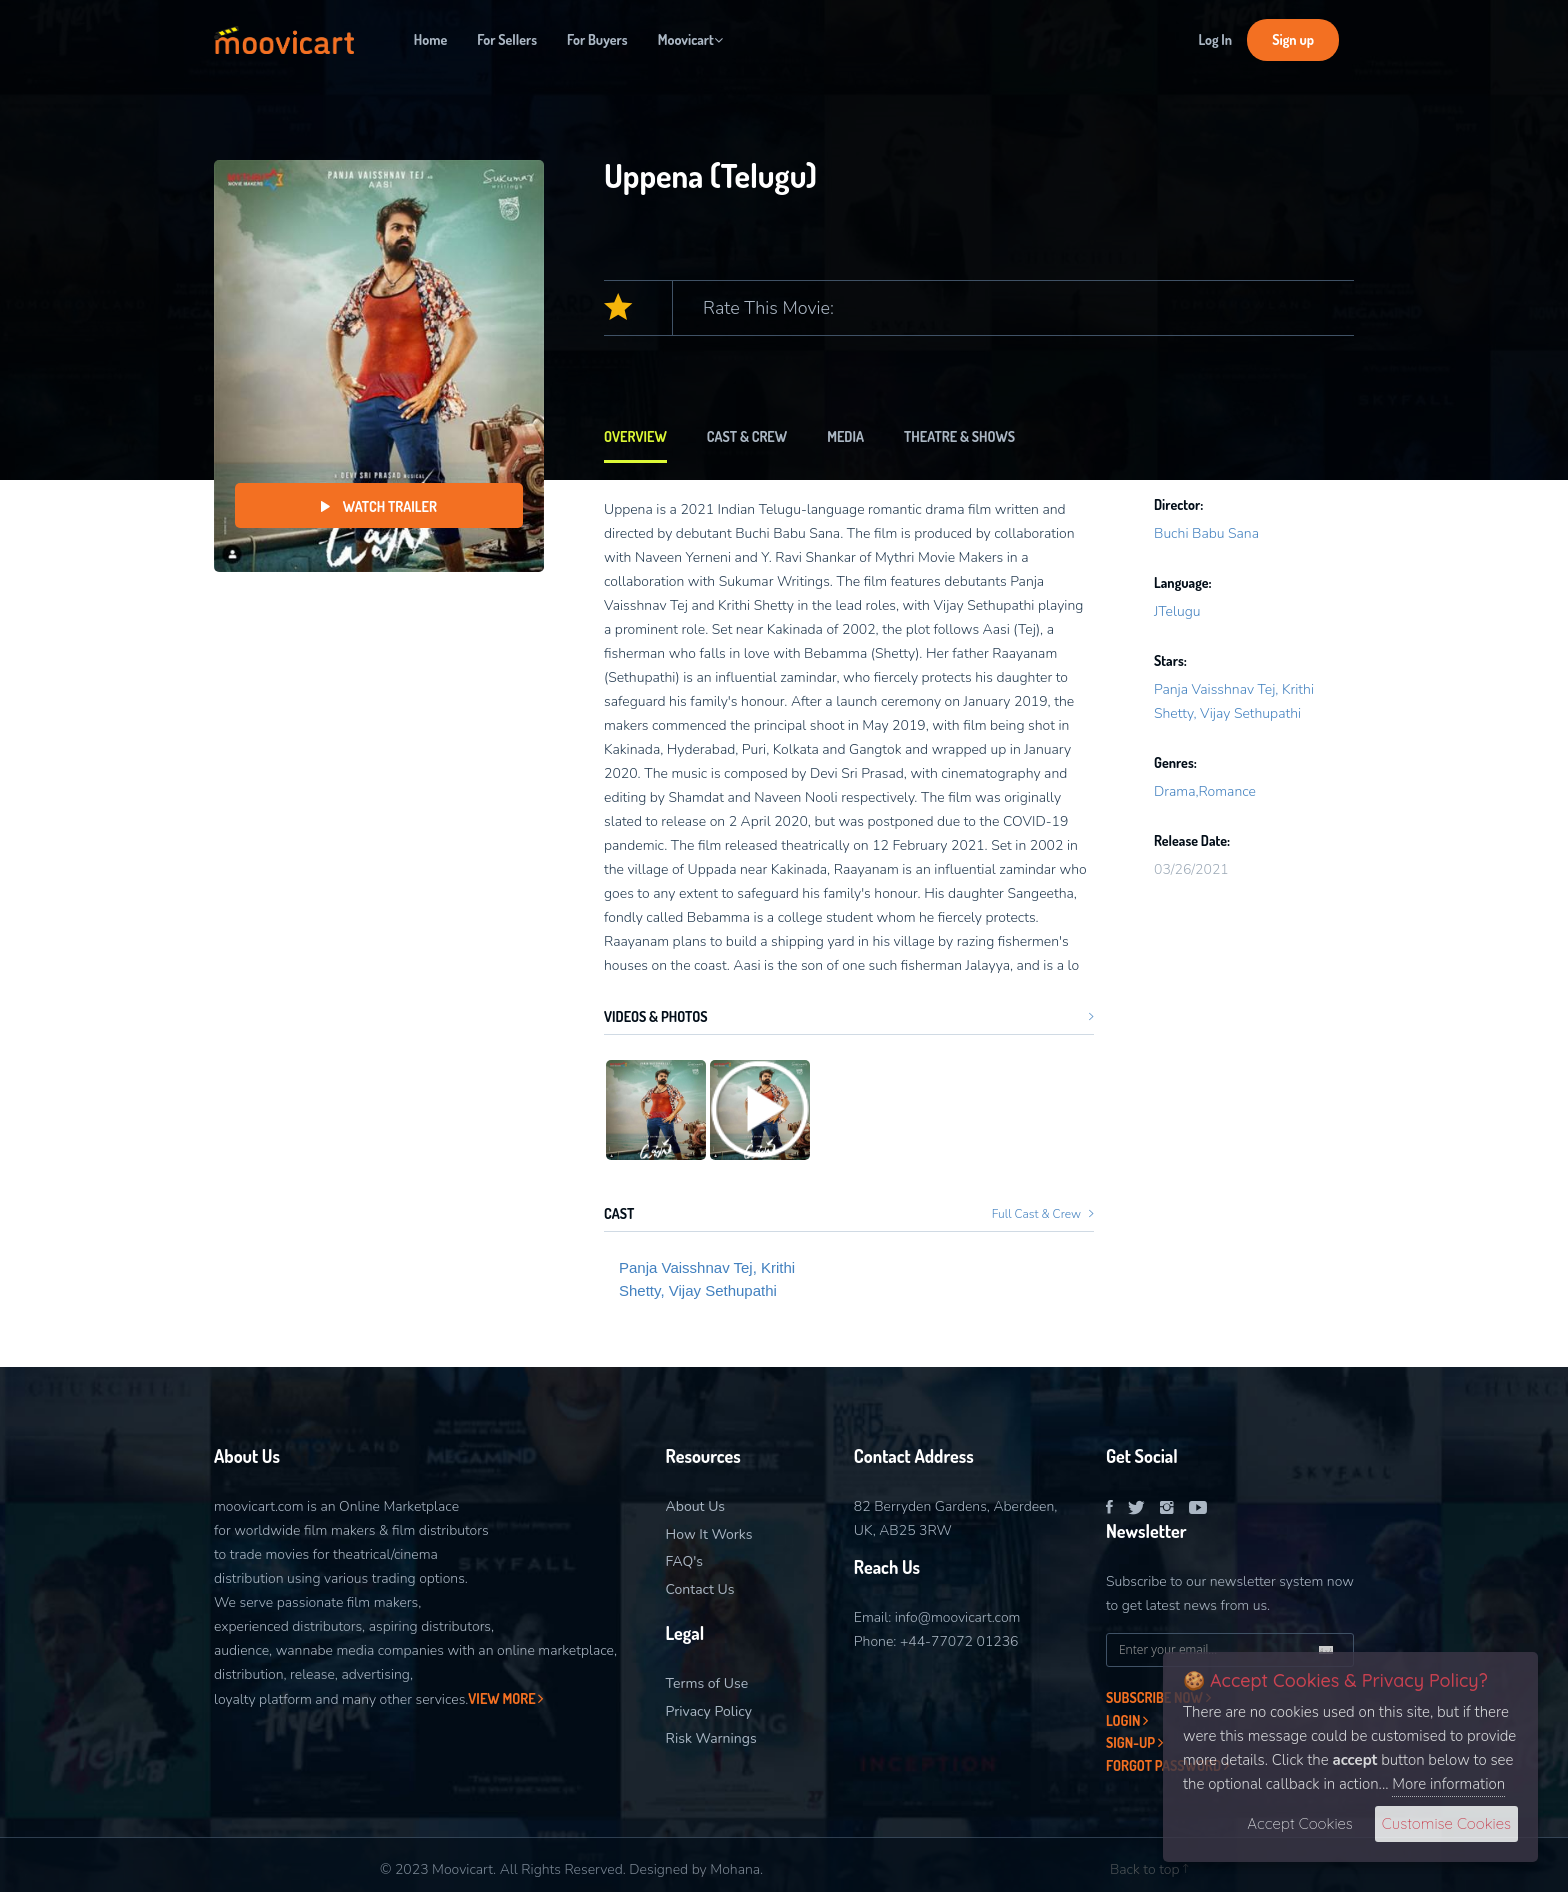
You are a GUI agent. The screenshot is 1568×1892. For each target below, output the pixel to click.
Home (430, 39)
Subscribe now (1158, 1697)
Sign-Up (1134, 1742)
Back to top (1149, 1869)
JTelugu (1177, 611)
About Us (695, 1506)
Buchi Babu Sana (1206, 533)
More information (1448, 1784)
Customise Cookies (1446, 1823)
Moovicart (690, 39)
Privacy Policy (709, 1711)
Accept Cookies (1299, 1823)
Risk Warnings (711, 1738)
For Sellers (507, 39)
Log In (1215, 39)
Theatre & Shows (959, 436)
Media (845, 436)
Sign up (1293, 39)
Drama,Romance (1205, 791)
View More (505, 1698)
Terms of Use (707, 1683)
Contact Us (700, 1589)
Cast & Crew (747, 436)
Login (1127, 1720)
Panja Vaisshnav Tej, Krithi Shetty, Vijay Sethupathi (707, 1279)
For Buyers (597, 39)
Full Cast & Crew (1043, 1214)
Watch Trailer (379, 506)
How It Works (709, 1534)
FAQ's (684, 1561)
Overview (635, 436)
